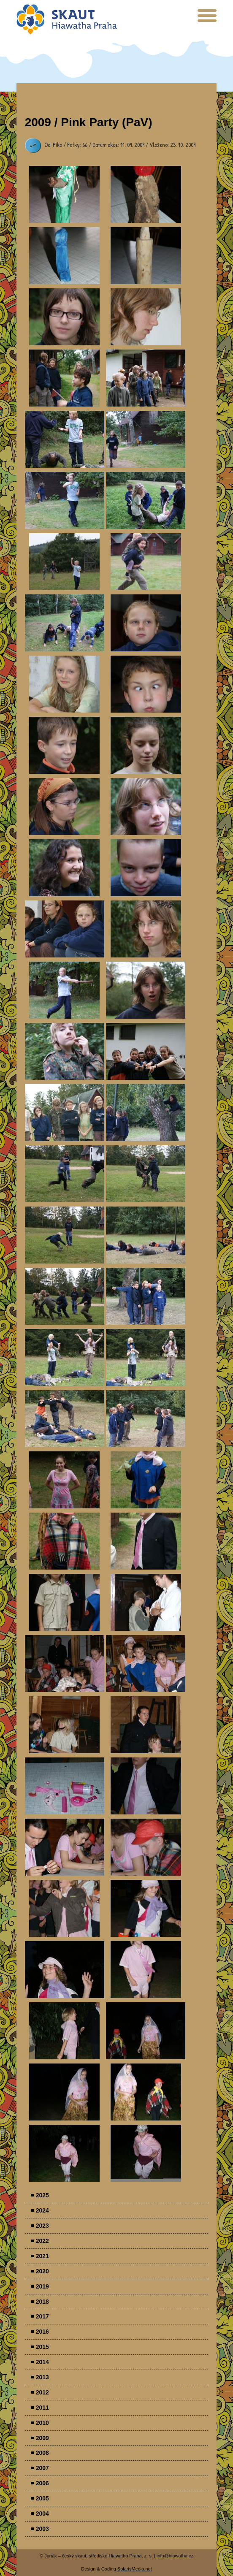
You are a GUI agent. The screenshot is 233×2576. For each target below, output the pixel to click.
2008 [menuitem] (42, 2452)
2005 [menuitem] (42, 2498)
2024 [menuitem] (42, 2210)
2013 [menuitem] (42, 2377)
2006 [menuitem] (42, 2483)
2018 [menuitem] (42, 2301)
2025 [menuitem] (42, 2195)
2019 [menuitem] (42, 2286)
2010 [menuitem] (42, 2422)
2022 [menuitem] (42, 2240)
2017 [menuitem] (42, 2316)
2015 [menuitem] (42, 2346)
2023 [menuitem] (42, 2225)
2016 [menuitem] (42, 2331)
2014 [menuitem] (42, 2362)
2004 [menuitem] (42, 2513)
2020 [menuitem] (42, 2271)
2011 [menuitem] (42, 2407)
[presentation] (207, 18)
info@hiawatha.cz (175, 2555)
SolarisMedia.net (134, 2568)
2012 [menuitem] (42, 2392)
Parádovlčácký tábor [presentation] (64, 194)
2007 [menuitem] (42, 2468)
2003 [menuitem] (42, 2528)
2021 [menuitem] (42, 2256)
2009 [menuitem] (42, 2438)
